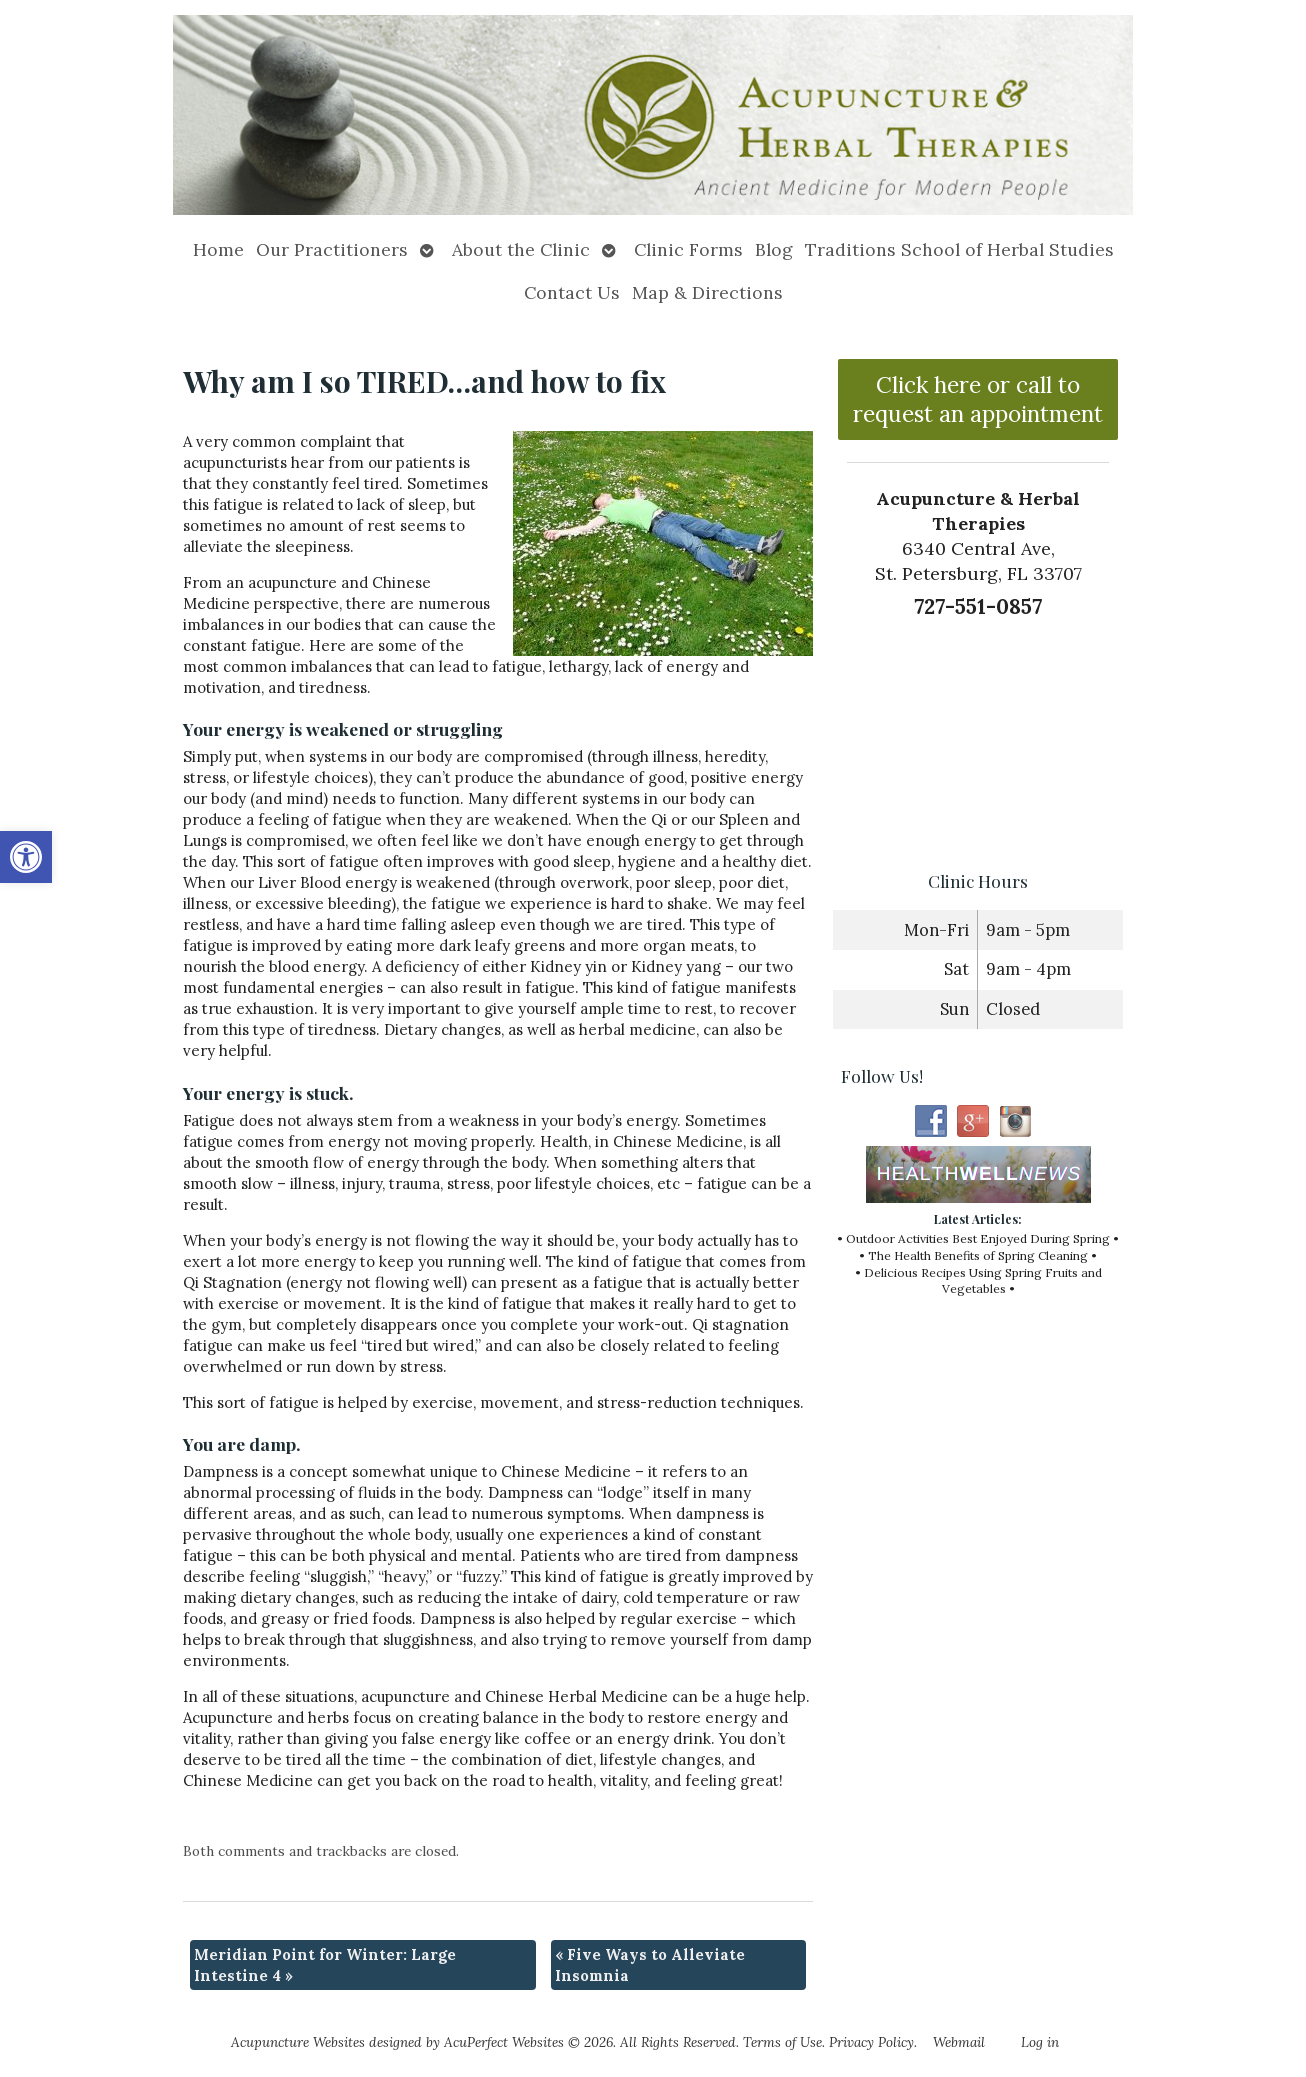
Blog (774, 249)
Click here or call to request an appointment (978, 399)
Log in (1040, 2042)
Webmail (959, 2042)
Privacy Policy (871, 2042)
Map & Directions (707, 292)
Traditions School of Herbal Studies (959, 249)
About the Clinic (521, 249)
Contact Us (572, 292)
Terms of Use (782, 2042)
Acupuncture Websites (298, 2042)
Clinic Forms (688, 249)
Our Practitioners (332, 249)
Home (218, 249)
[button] (26, 857)
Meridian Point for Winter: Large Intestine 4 (325, 1965)
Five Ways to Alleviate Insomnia (650, 1965)
